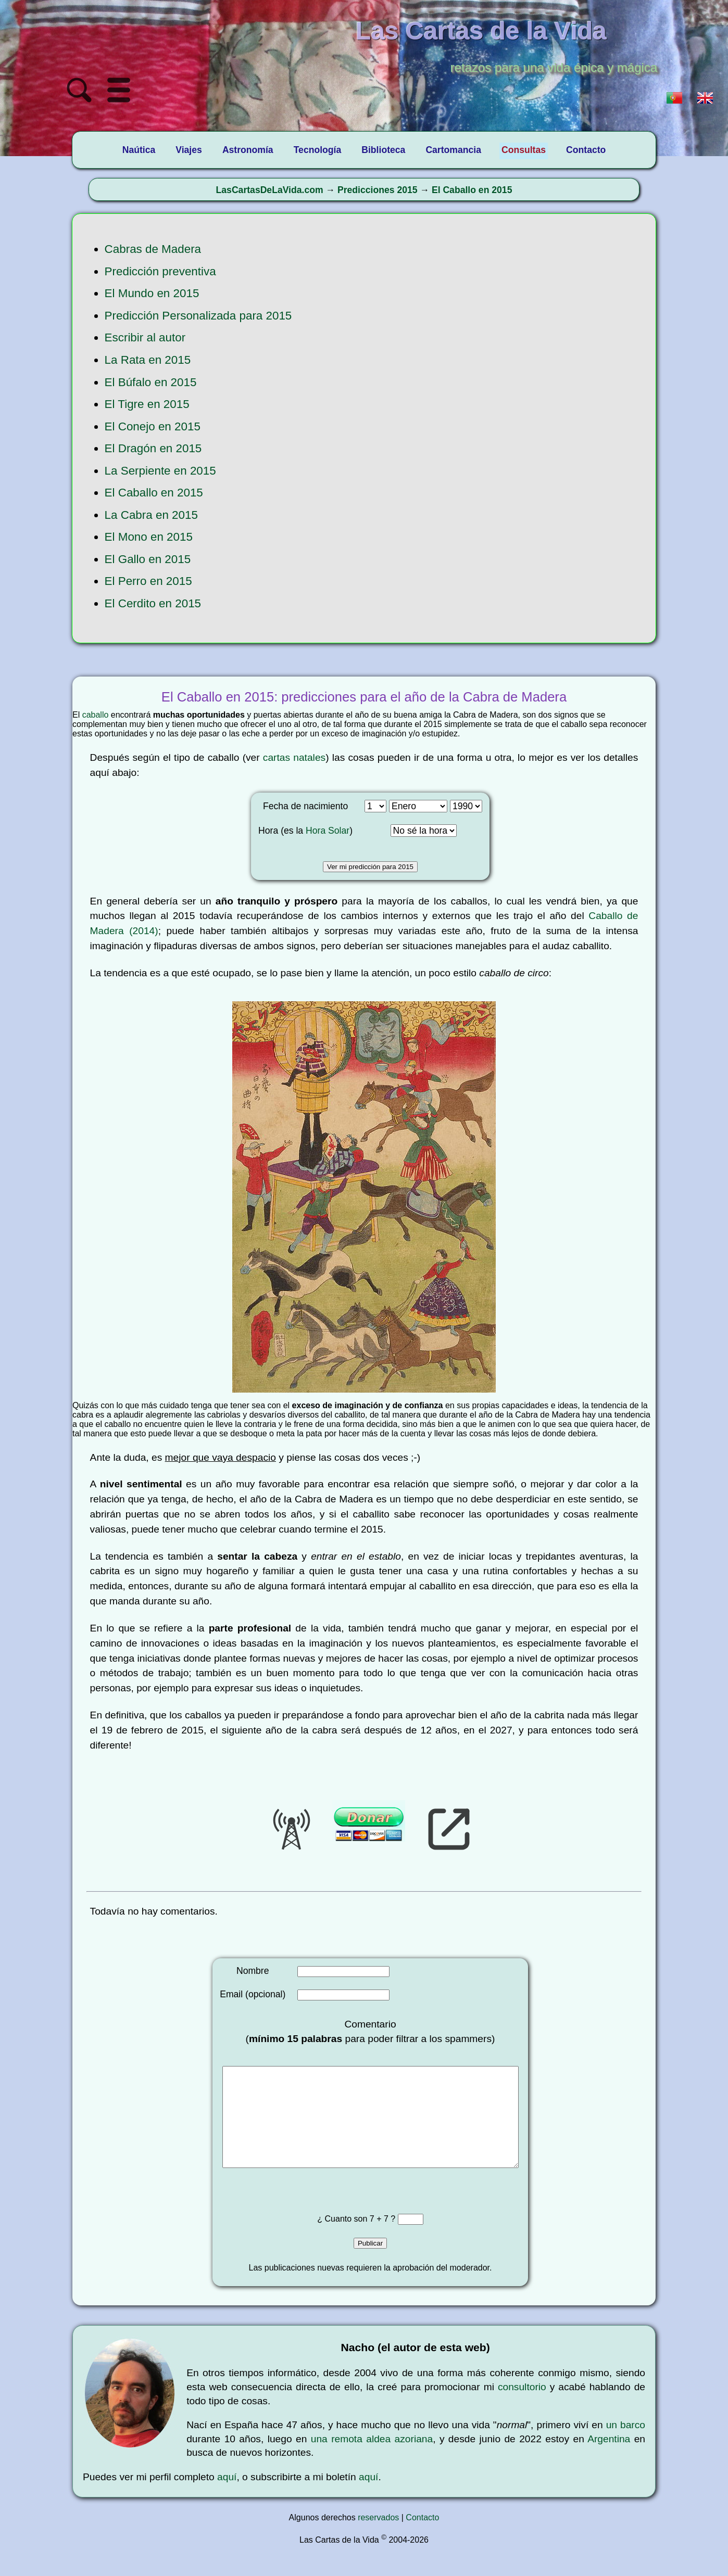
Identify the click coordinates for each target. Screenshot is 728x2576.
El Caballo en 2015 (472, 190)
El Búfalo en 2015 (151, 382)
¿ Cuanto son (343, 2239)
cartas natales (294, 757)
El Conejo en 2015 (152, 426)
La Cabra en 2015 (151, 514)
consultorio (522, 2407)
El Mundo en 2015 (152, 293)
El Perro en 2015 (148, 581)
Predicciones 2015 (377, 190)
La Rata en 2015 (148, 359)
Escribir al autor (145, 337)
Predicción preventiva (160, 271)
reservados (378, 2538)
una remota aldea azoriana (372, 2459)
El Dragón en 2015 (153, 448)
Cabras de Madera (153, 249)
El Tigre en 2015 (147, 404)
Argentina (608, 2459)
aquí (226, 2497)
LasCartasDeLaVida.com (269, 190)
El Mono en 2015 (149, 536)
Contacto (422, 2538)
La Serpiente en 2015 (160, 470)
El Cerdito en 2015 (153, 603)
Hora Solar (327, 830)
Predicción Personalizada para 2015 (198, 315)
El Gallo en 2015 (148, 559)
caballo (95, 714)
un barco (625, 2445)
